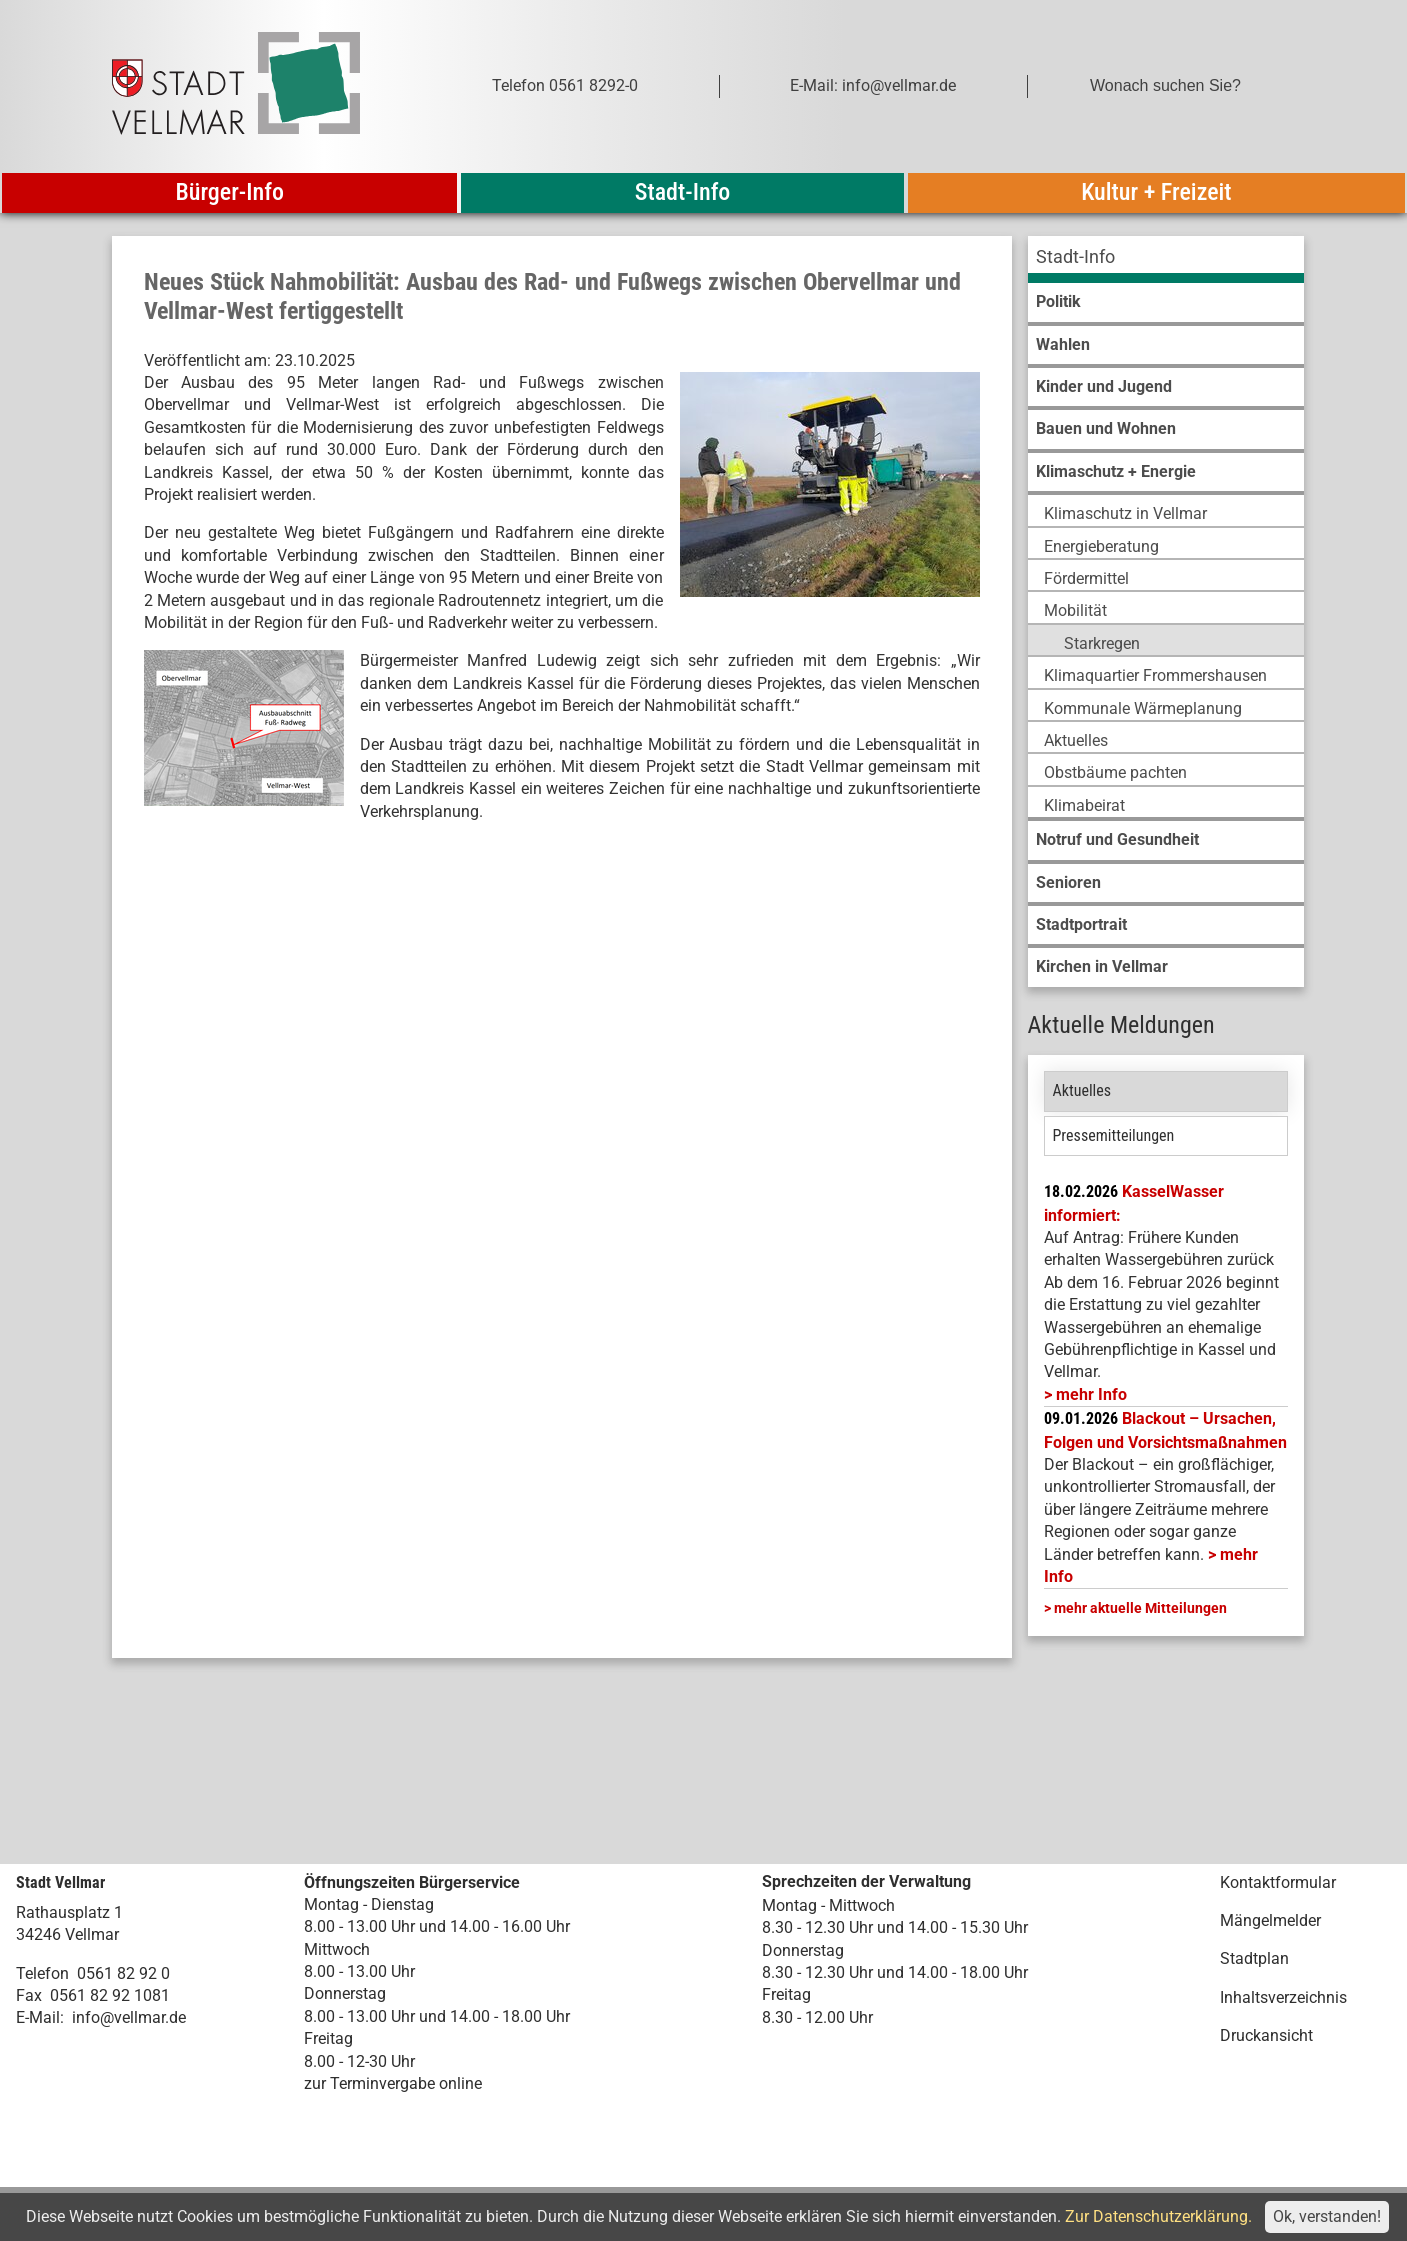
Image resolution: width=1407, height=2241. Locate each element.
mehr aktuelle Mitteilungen (1140, 1608)
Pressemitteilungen (1114, 1135)
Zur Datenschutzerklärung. (1158, 2216)
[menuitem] (1166, 259)
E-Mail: (40, 2017)
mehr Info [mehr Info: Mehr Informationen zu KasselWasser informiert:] (1091, 1394)
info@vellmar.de (129, 2017)
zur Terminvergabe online (393, 2083)
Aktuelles (1082, 1090)
